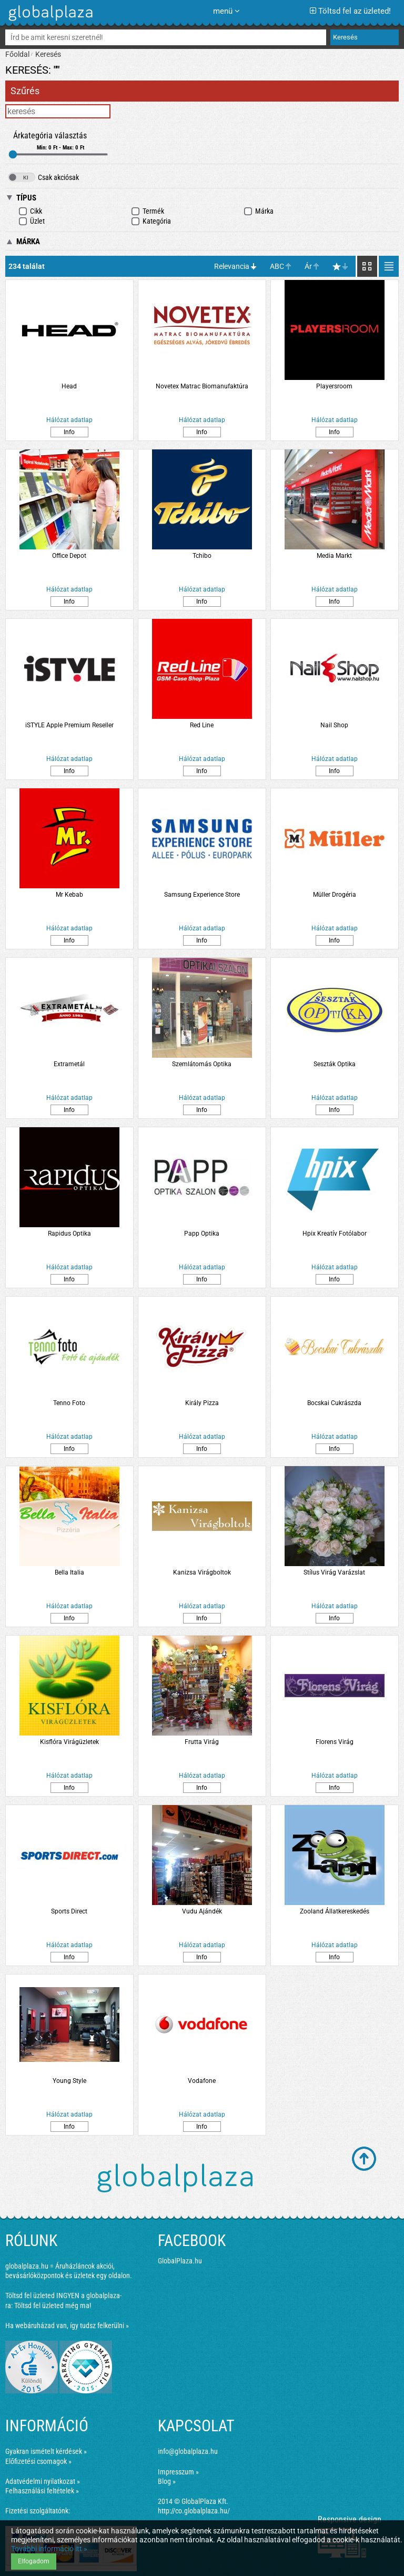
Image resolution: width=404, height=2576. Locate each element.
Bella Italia (69, 1572)
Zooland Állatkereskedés (334, 1911)
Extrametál (69, 1064)
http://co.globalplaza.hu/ (194, 2511)
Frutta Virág (202, 1742)
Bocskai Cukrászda (334, 1403)
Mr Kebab (69, 894)
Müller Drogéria (334, 894)
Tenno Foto (69, 1403)
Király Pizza (202, 1403)
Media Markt (334, 555)
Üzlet (31, 221)
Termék (147, 211)
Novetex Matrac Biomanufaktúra (202, 386)
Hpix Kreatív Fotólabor (334, 1233)
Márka (259, 211)
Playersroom (334, 386)
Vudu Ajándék (202, 1911)
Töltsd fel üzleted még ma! (52, 2305)
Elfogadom (33, 2561)
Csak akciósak (43, 177)
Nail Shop (334, 725)
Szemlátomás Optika (201, 1064)
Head (69, 386)
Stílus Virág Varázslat (334, 1572)
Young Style (69, 2080)
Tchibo (202, 555)
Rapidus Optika (69, 1233)
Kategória (151, 221)
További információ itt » (49, 2548)
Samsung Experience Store (202, 894)
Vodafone (202, 2080)
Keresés (48, 54)
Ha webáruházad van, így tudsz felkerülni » (67, 2325)
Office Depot (69, 555)
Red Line (202, 725)
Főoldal (17, 54)
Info (69, 432)
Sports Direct (69, 1911)
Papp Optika (201, 1233)
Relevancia (231, 266)
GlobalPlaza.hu (180, 2261)
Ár (308, 266)
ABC (277, 266)
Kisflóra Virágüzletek (69, 1742)
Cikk (30, 211)
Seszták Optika (335, 1064)
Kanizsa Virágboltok (202, 1572)
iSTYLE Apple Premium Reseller (69, 725)
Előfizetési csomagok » (38, 2461)
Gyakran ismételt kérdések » (46, 2451)
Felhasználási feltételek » (42, 2491)
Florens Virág (335, 1742)
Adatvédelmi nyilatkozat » (42, 2481)
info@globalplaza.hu (188, 2451)
